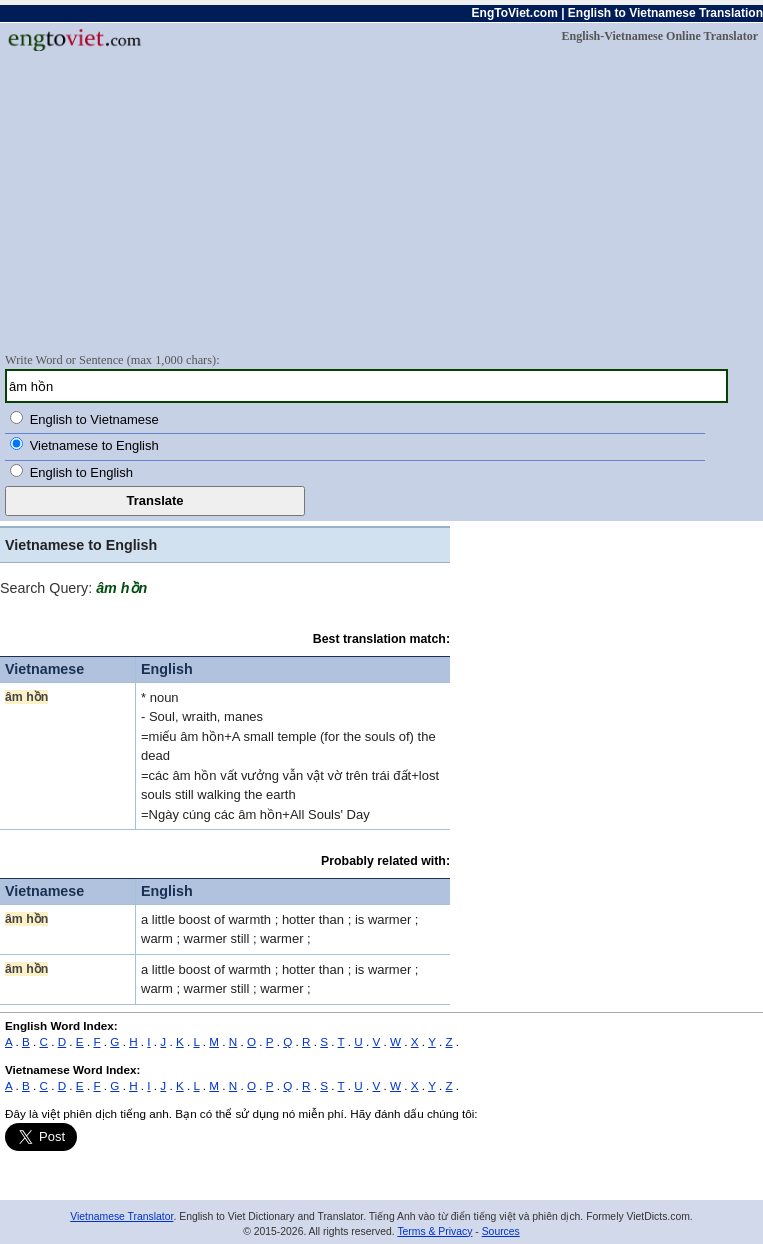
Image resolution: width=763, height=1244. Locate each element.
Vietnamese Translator (121, 1216)
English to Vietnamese (94, 419)
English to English (81, 472)
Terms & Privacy (434, 1231)
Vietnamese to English (94, 445)
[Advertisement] (381, 201)
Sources (501, 1231)
